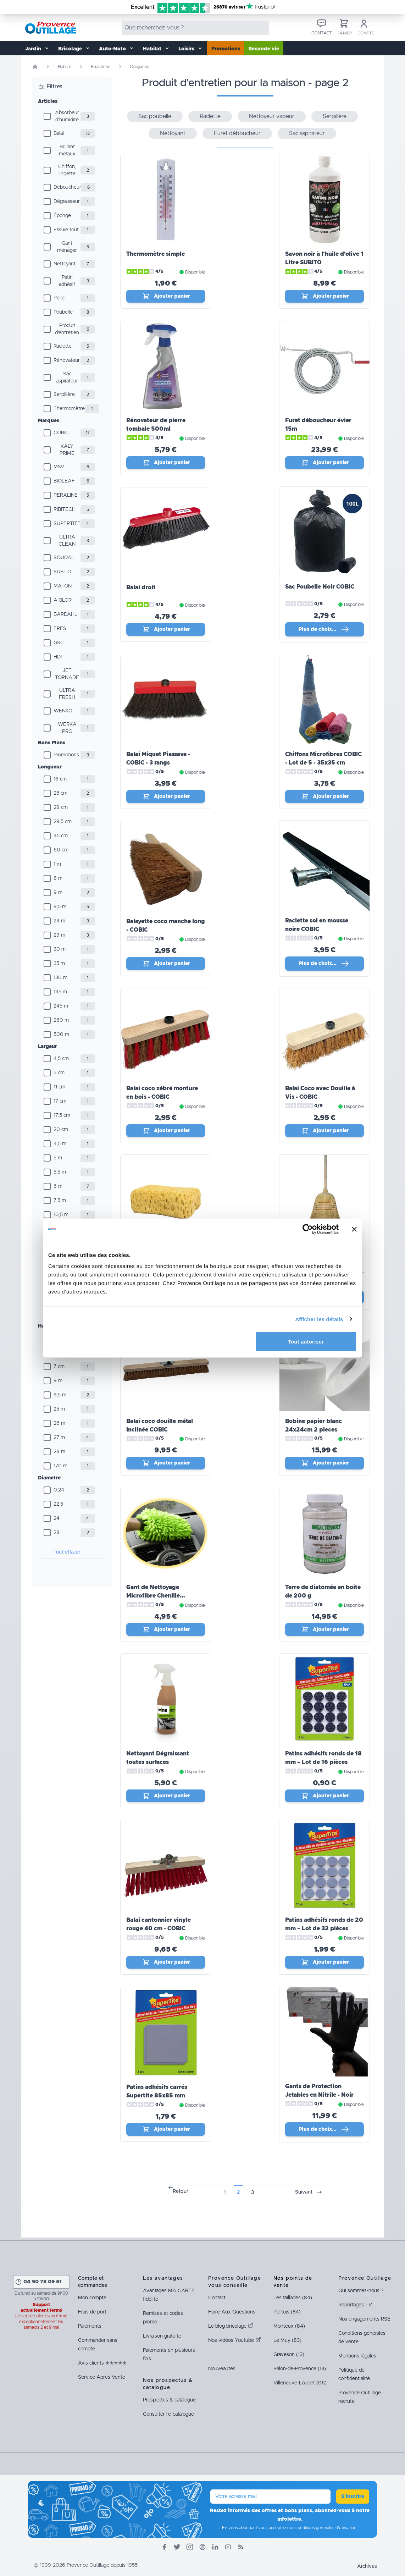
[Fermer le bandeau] (354, 1228)
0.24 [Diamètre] (59, 1490)
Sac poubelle (154, 116)
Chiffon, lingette (67, 170)
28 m (59, 1451)
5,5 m (60, 1172)
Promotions (225, 48)
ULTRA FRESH (67, 694)
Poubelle (63, 312)
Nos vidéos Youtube (234, 2340)
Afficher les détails (319, 1319)
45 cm (61, 835)
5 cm (59, 1072)
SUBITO (62, 571)
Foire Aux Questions (231, 2312)
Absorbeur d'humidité (67, 116)
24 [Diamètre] (57, 1518)
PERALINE (66, 495)
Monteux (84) (289, 2326)
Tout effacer (67, 1552)
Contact (217, 2297)
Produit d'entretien (67, 329)
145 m (60, 991)
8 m (58, 878)
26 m (59, 1423)
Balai (59, 133)
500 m (61, 1034)
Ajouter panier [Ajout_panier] (166, 296)
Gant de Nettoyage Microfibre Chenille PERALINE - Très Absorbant (165, 1595)
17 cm (60, 1101)
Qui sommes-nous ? (360, 2290)
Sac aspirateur (67, 377)
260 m (61, 1020)
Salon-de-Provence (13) (299, 2368)
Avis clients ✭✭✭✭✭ (102, 2363)
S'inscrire (352, 2496)
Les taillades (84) (292, 2297)
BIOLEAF (64, 481)
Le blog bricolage (231, 2326)
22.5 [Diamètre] (58, 1504)
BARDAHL (65, 614)
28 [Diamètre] (57, 1532)
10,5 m (61, 1214)
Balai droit (141, 587)
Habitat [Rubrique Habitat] (64, 67)
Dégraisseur (67, 201)
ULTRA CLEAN (67, 541)
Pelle (59, 298)
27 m (59, 1437)
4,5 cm (61, 1058)
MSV (59, 466)
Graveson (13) (288, 2354)
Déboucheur (67, 187)
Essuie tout (66, 229)
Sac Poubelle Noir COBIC (319, 587)
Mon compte (92, 2297)
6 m (58, 1186)
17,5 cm (62, 1115)
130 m (60, 977)
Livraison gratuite (162, 2336)
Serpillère (64, 394)
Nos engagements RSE (364, 2319)
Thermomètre (69, 408)
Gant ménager (67, 247)
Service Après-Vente (101, 2377)
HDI (58, 657)
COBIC (61, 432)
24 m (59, 921)
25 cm (60, 793)
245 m (61, 1006)
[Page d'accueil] (35, 67)
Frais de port (92, 2312)
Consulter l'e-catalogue (168, 2414)
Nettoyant (65, 263)
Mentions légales (357, 2356)
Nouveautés (221, 2368)
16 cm (60, 779)
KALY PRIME (67, 450)
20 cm (61, 1129)
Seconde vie (264, 48)
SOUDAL (64, 557)
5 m (58, 1157)
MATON (63, 586)
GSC (59, 642)
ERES (60, 628)
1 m (57, 864)
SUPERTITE (67, 523)
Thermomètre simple (155, 254)
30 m (60, 949)
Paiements (89, 2326)
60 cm (61, 850)
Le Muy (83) (287, 2340)
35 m (59, 963)
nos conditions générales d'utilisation (321, 2528)
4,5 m (60, 1143)
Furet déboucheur (237, 133)
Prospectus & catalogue (169, 2400)
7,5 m (60, 1200)
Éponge (62, 215)
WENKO (63, 710)
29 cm (61, 807)
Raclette (63, 346)
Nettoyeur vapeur (271, 116)
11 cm (59, 1087)
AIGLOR (63, 600)
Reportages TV (355, 2304)
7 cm (59, 1366)
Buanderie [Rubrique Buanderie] (100, 67)
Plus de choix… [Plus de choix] (324, 629)
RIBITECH (65, 509)
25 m (59, 1409)
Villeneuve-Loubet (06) (300, 2383)
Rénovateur (67, 360)
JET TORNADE (67, 674)
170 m (60, 1465)
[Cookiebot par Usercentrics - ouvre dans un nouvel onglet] (308, 1229)
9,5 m (60, 906)
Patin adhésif (67, 281)
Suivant (303, 2192)
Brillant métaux (67, 150)
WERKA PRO (67, 728)
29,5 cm (63, 821)
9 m (58, 892)
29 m (59, 935)
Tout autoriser (306, 1342)
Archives (367, 2566)
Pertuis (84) (287, 2312)
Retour (180, 2191)
